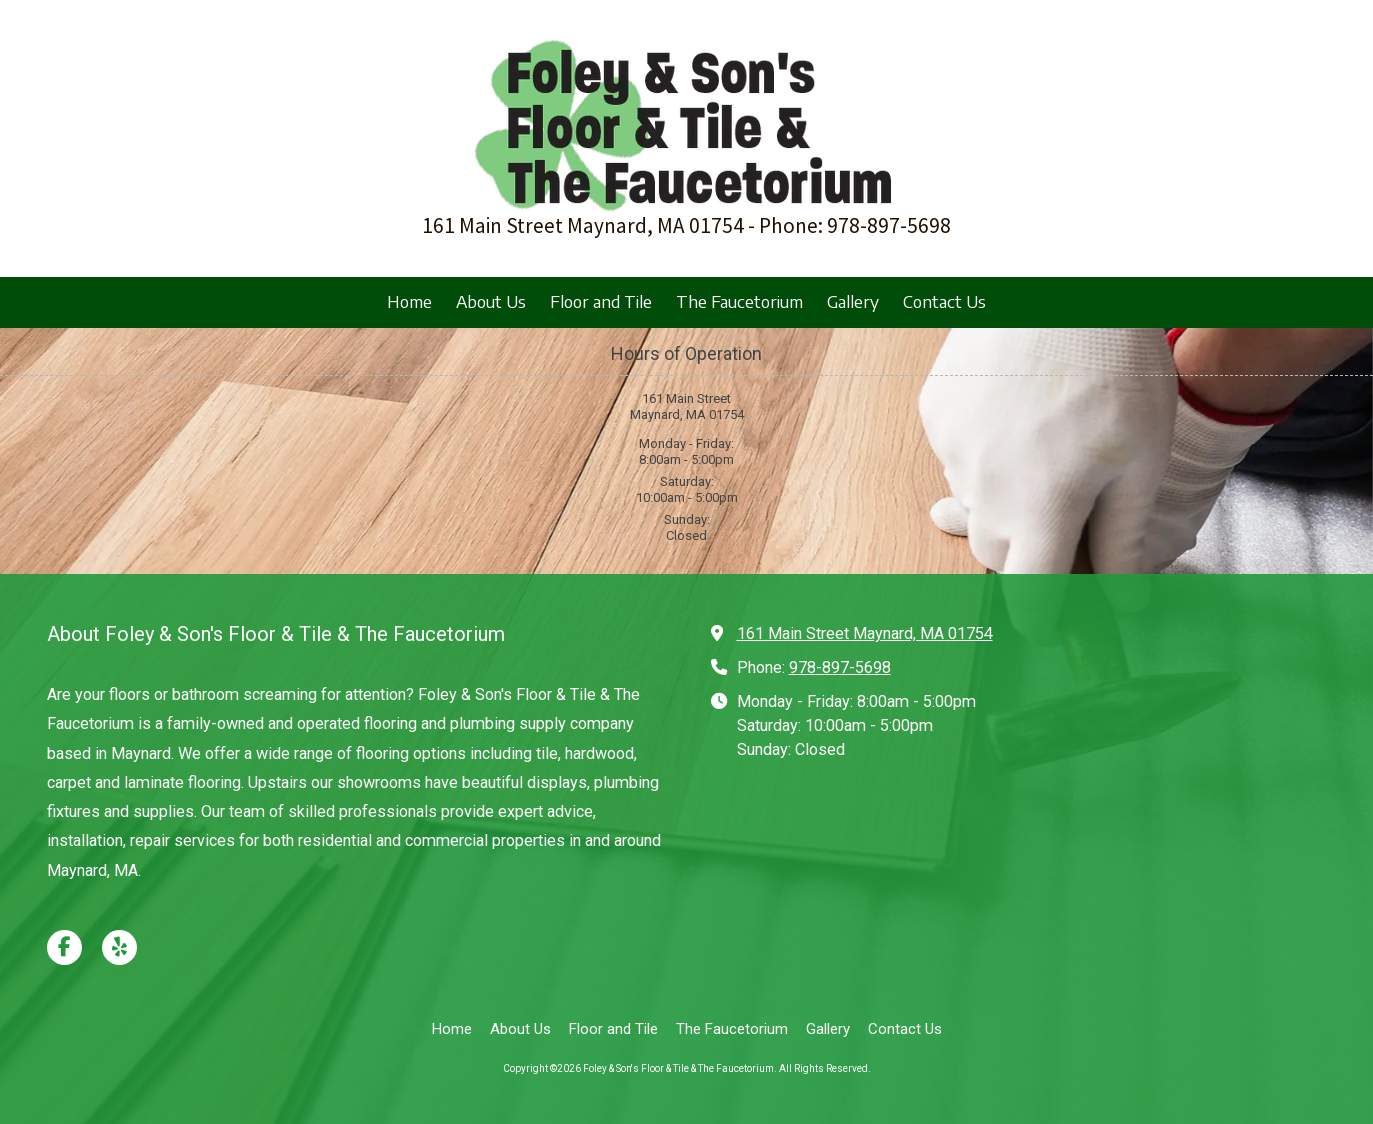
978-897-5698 (840, 667)
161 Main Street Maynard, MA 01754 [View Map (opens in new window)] (865, 633)
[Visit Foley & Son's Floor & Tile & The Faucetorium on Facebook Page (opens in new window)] (64, 947)
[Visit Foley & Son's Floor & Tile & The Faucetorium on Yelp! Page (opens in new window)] (119, 947)
